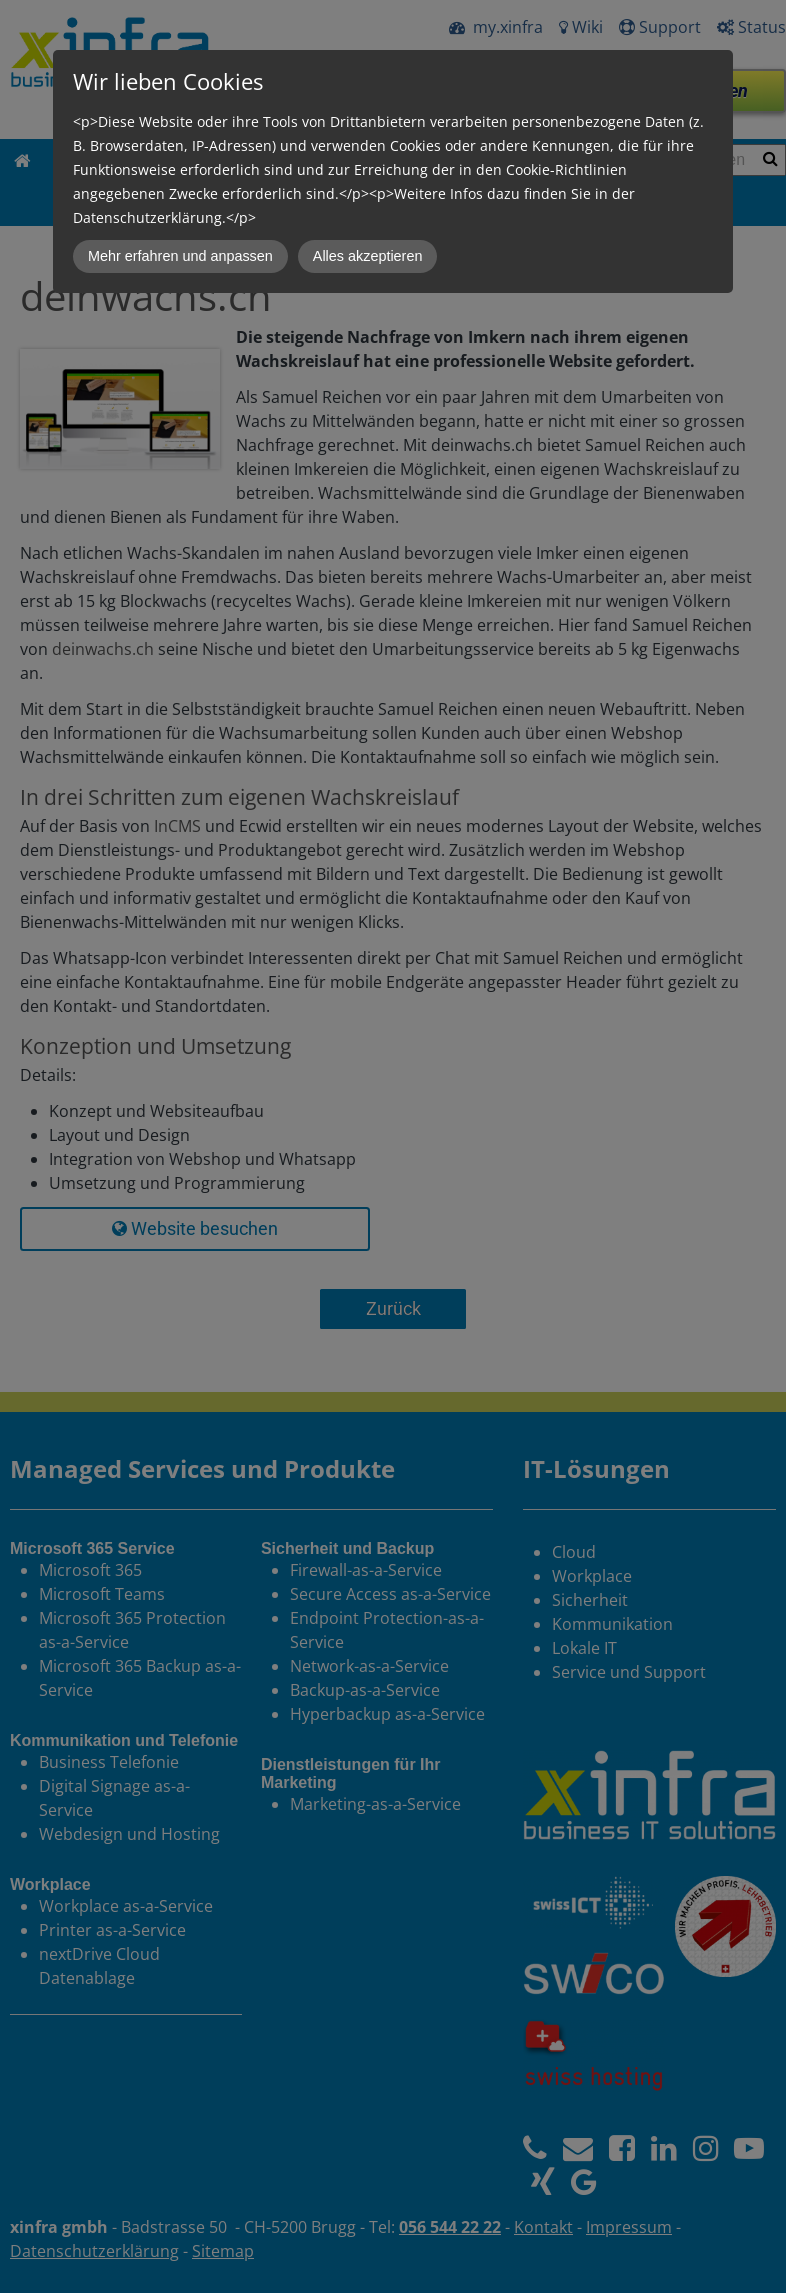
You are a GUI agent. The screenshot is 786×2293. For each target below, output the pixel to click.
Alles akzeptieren (368, 256)
